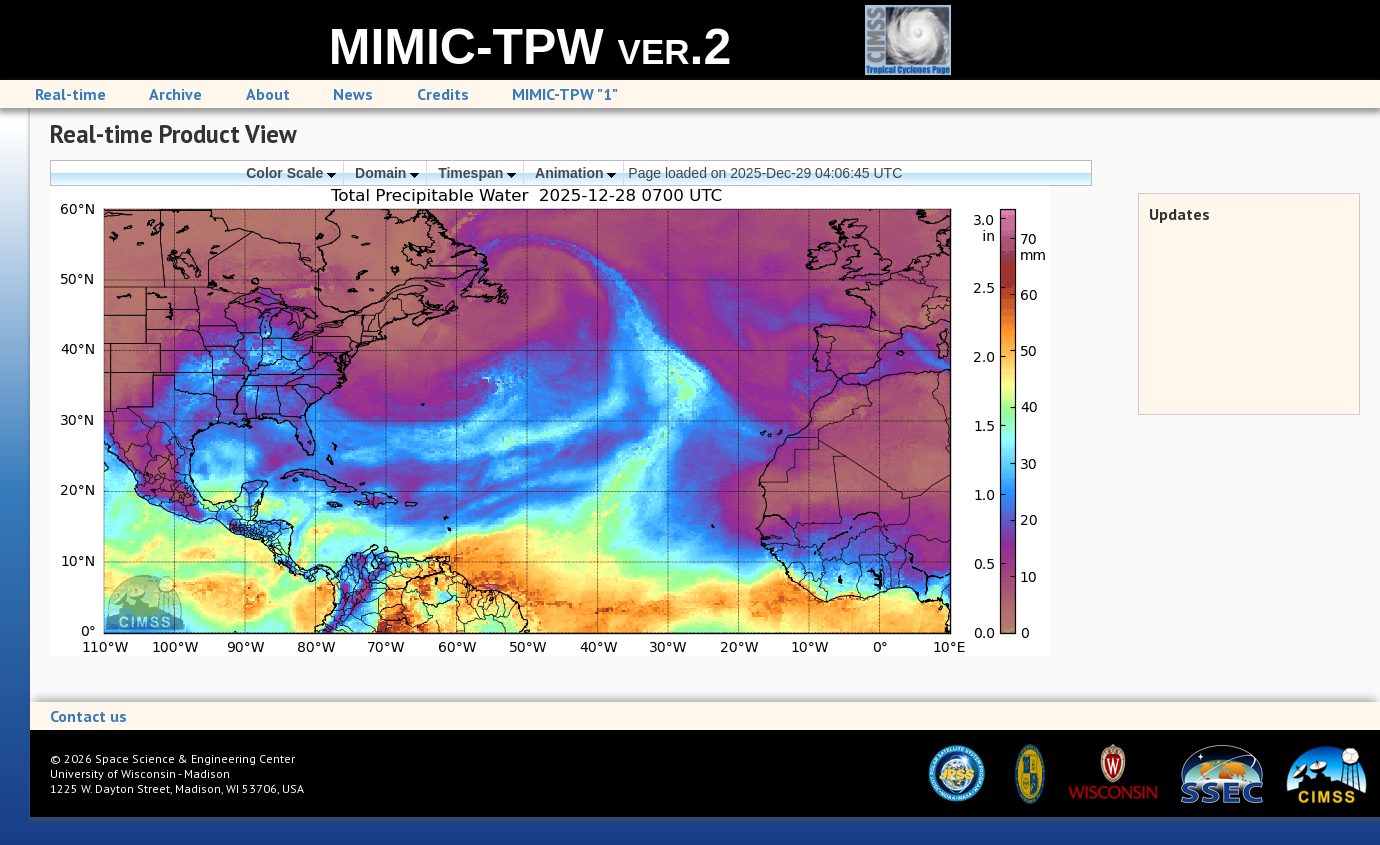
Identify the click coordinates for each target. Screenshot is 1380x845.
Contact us (88, 716)
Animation (575, 173)
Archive (175, 94)
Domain (387, 173)
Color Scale (291, 173)
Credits (443, 94)
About (268, 94)
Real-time (70, 94)
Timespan (477, 173)
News (353, 94)
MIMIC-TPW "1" (565, 94)
